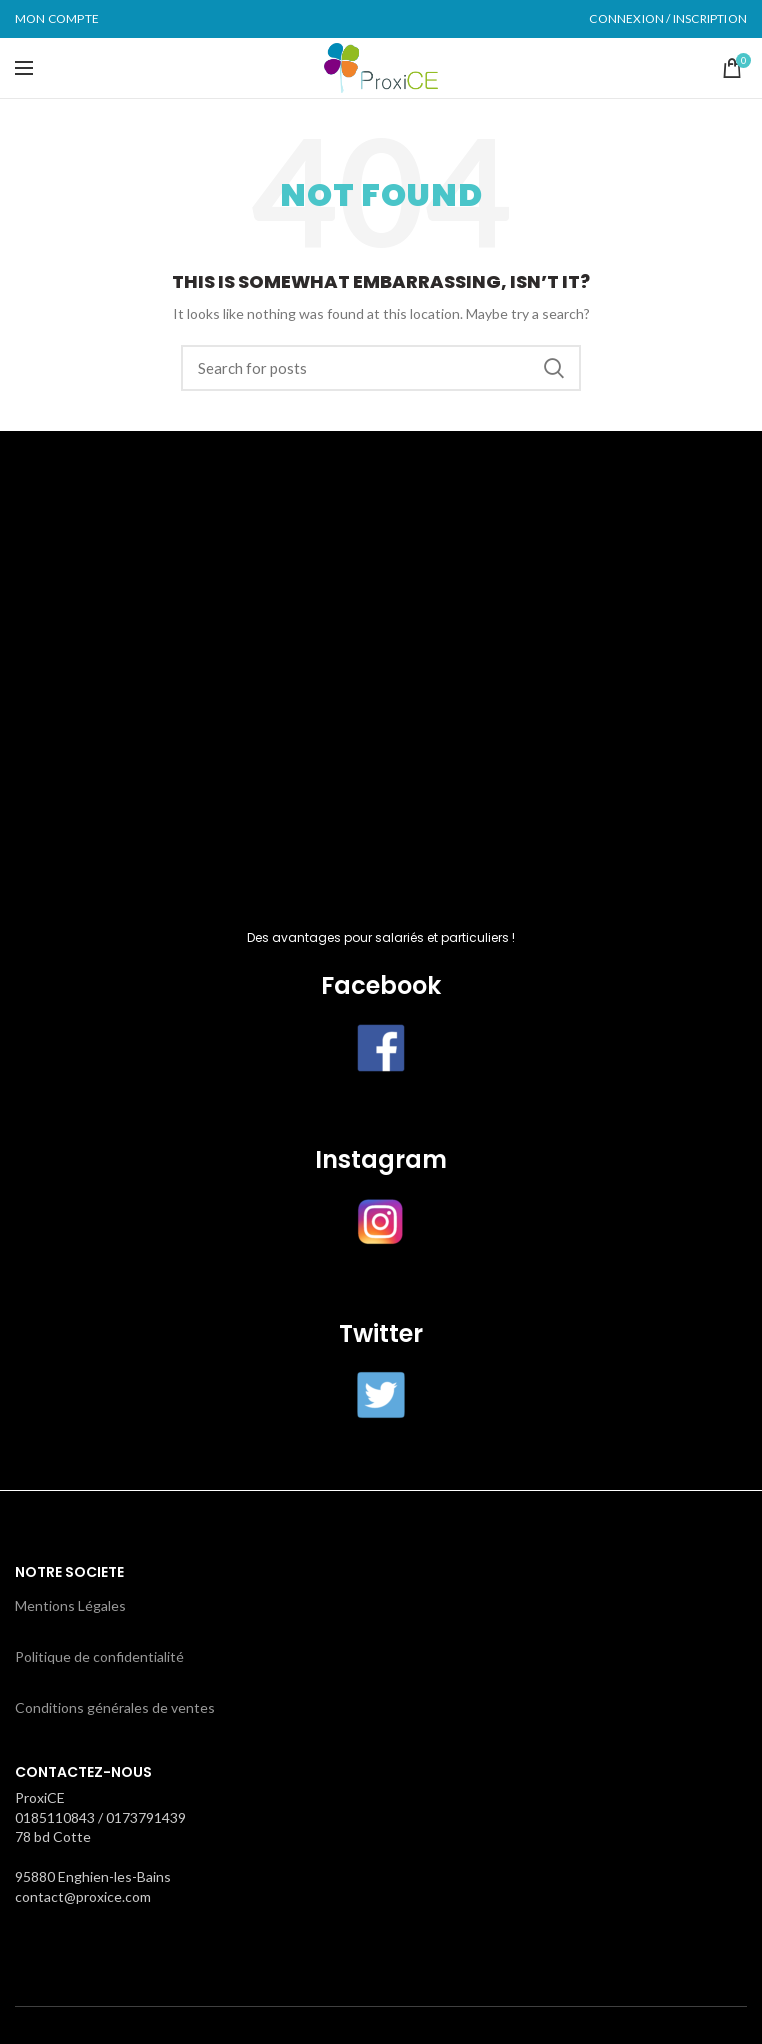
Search (554, 368)
